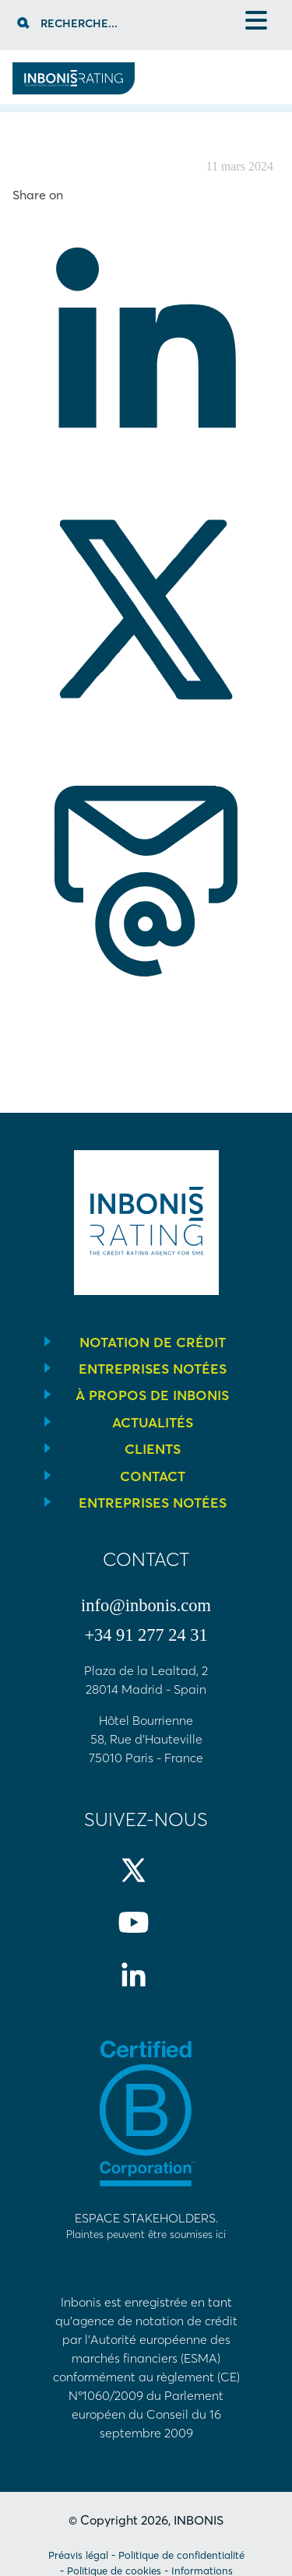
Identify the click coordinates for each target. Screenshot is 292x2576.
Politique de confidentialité (181, 2555)
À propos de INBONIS (152, 1395)
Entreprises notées (153, 1369)
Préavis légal (78, 2555)
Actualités (152, 1422)
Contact (152, 1476)
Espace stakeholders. (146, 2226)
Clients (153, 1449)
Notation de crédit (152, 1342)
